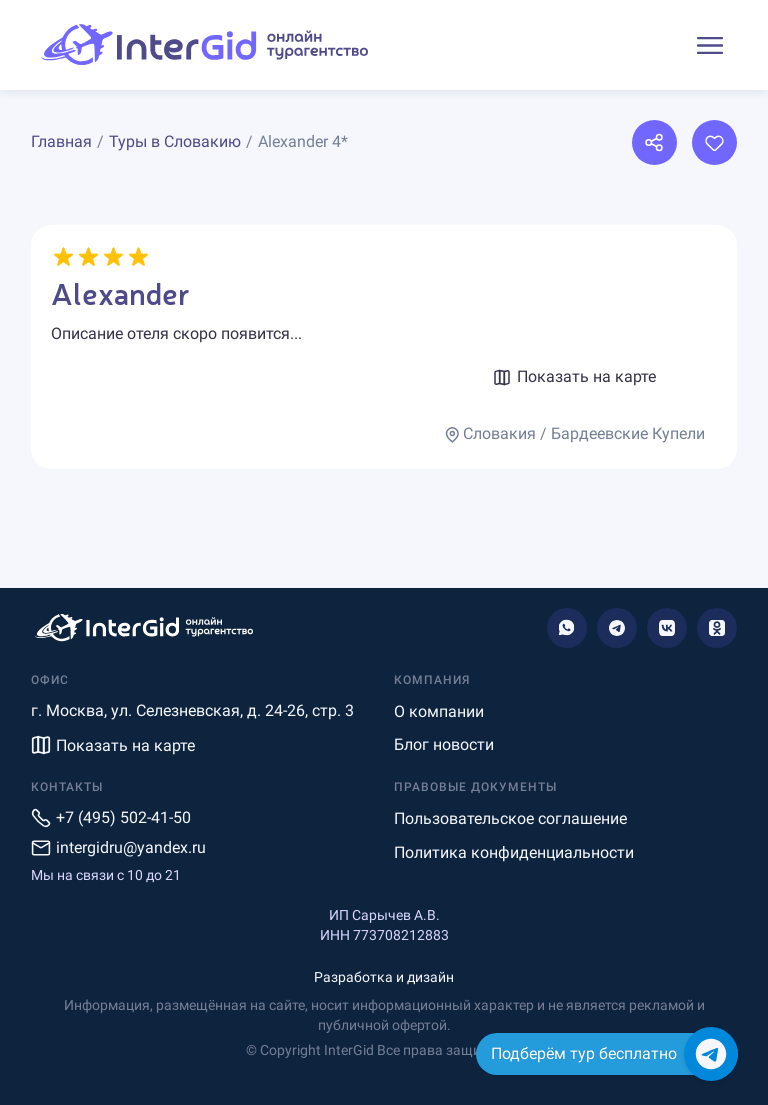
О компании (439, 711)
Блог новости (444, 744)
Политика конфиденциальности (514, 852)
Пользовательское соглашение (510, 818)
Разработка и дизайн (384, 977)
